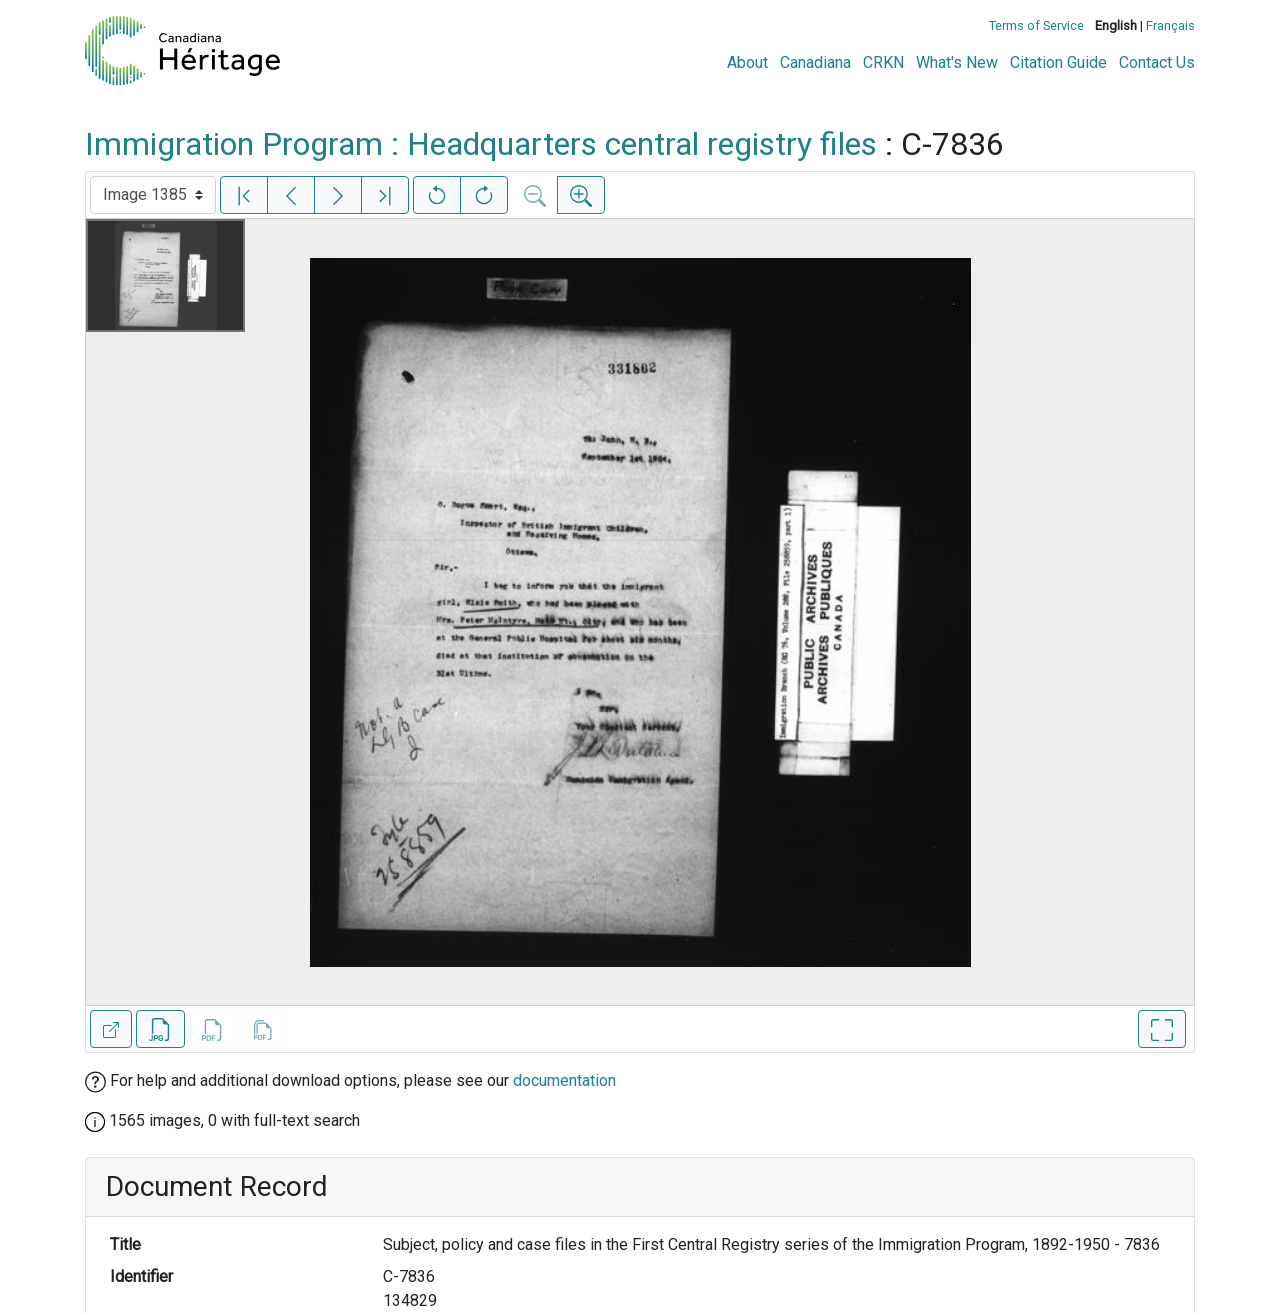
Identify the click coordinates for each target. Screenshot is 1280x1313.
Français (1170, 25)
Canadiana (815, 62)
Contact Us (1157, 62)
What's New (957, 62)
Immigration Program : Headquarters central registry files (481, 144)
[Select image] (153, 195)
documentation (564, 1080)
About (747, 62)
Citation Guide (1058, 62)
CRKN (883, 62)
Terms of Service (1036, 25)
